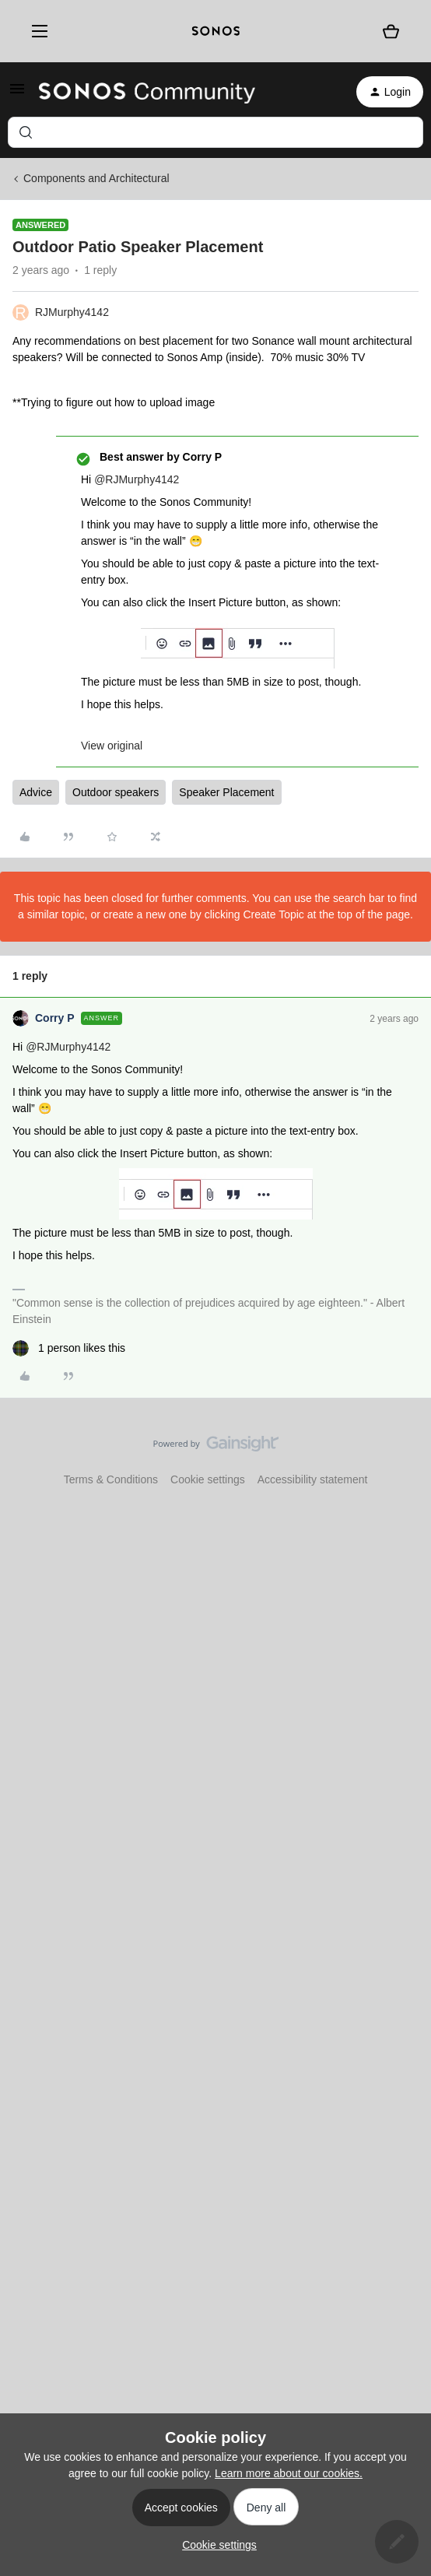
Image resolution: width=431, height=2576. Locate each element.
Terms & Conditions (111, 1479)
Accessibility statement (313, 1479)
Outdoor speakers (115, 792)
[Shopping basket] (391, 31)
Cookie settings (207, 1479)
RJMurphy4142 (72, 312)
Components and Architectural (96, 178)
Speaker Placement (226, 792)
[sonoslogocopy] (216, 31)
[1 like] (68, 1348)
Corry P (55, 1018)
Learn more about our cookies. (289, 2473)
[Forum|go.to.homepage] (147, 91)
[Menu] (36, 31)
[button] (17, 94)
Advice (35, 792)
